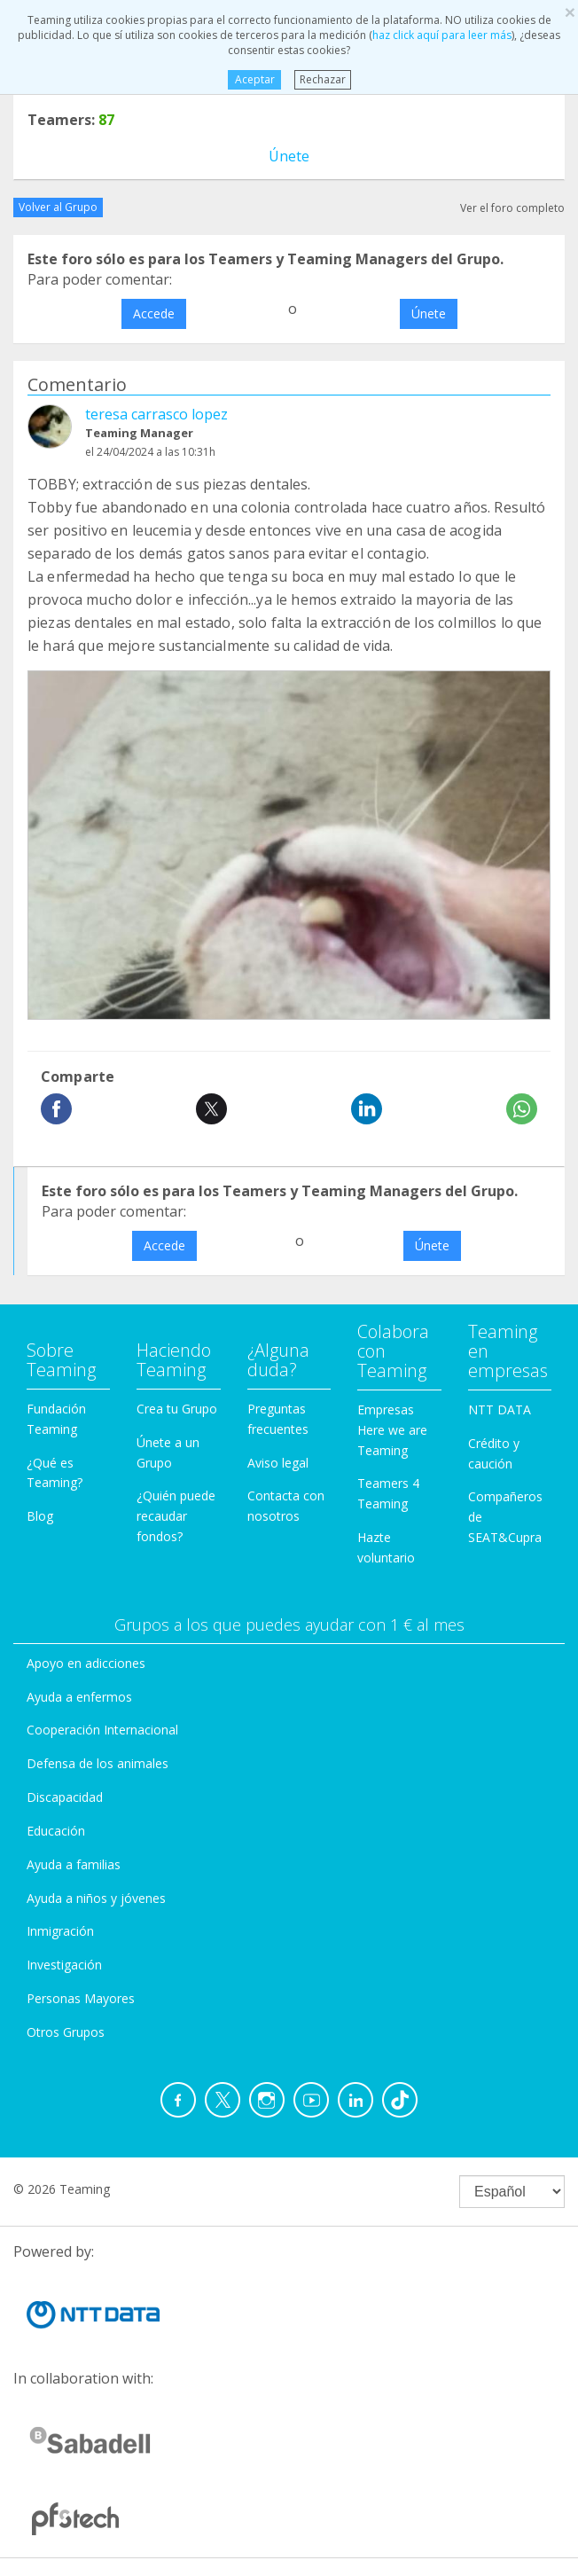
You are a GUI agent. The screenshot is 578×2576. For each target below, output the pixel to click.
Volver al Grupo (58, 207)
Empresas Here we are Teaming (392, 1430)
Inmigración (60, 1930)
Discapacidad (65, 1797)
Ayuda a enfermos (79, 1696)
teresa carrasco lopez (156, 414)
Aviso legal (278, 1462)
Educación (56, 1830)
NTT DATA (499, 1409)
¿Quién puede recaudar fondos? (176, 1516)
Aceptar (254, 79)
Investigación (64, 1964)
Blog (40, 1515)
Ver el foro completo (512, 207)
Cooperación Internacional (102, 1729)
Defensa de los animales (97, 1763)
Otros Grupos (66, 2032)
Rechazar (323, 79)
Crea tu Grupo (177, 1408)
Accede (154, 313)
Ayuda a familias (74, 1864)
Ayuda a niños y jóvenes (96, 1898)
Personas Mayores (81, 1998)
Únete (289, 156)
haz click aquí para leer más (442, 35)
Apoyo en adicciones (86, 1663)
